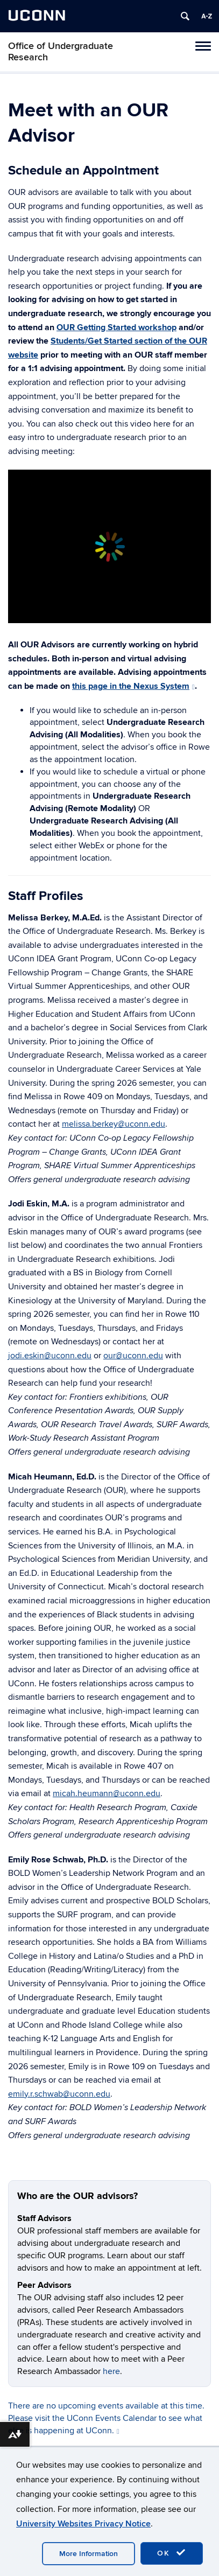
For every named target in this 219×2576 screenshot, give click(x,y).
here (111, 2371)
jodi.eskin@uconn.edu (49, 1355)
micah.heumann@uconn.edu (106, 1793)
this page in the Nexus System (133, 686)
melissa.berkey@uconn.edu (113, 1124)
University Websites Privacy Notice (83, 2523)
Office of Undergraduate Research (60, 51)
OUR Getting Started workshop (116, 327)
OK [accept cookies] (171, 2553)
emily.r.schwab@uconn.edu (59, 2094)
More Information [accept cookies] (88, 2553)
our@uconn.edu (133, 1355)
